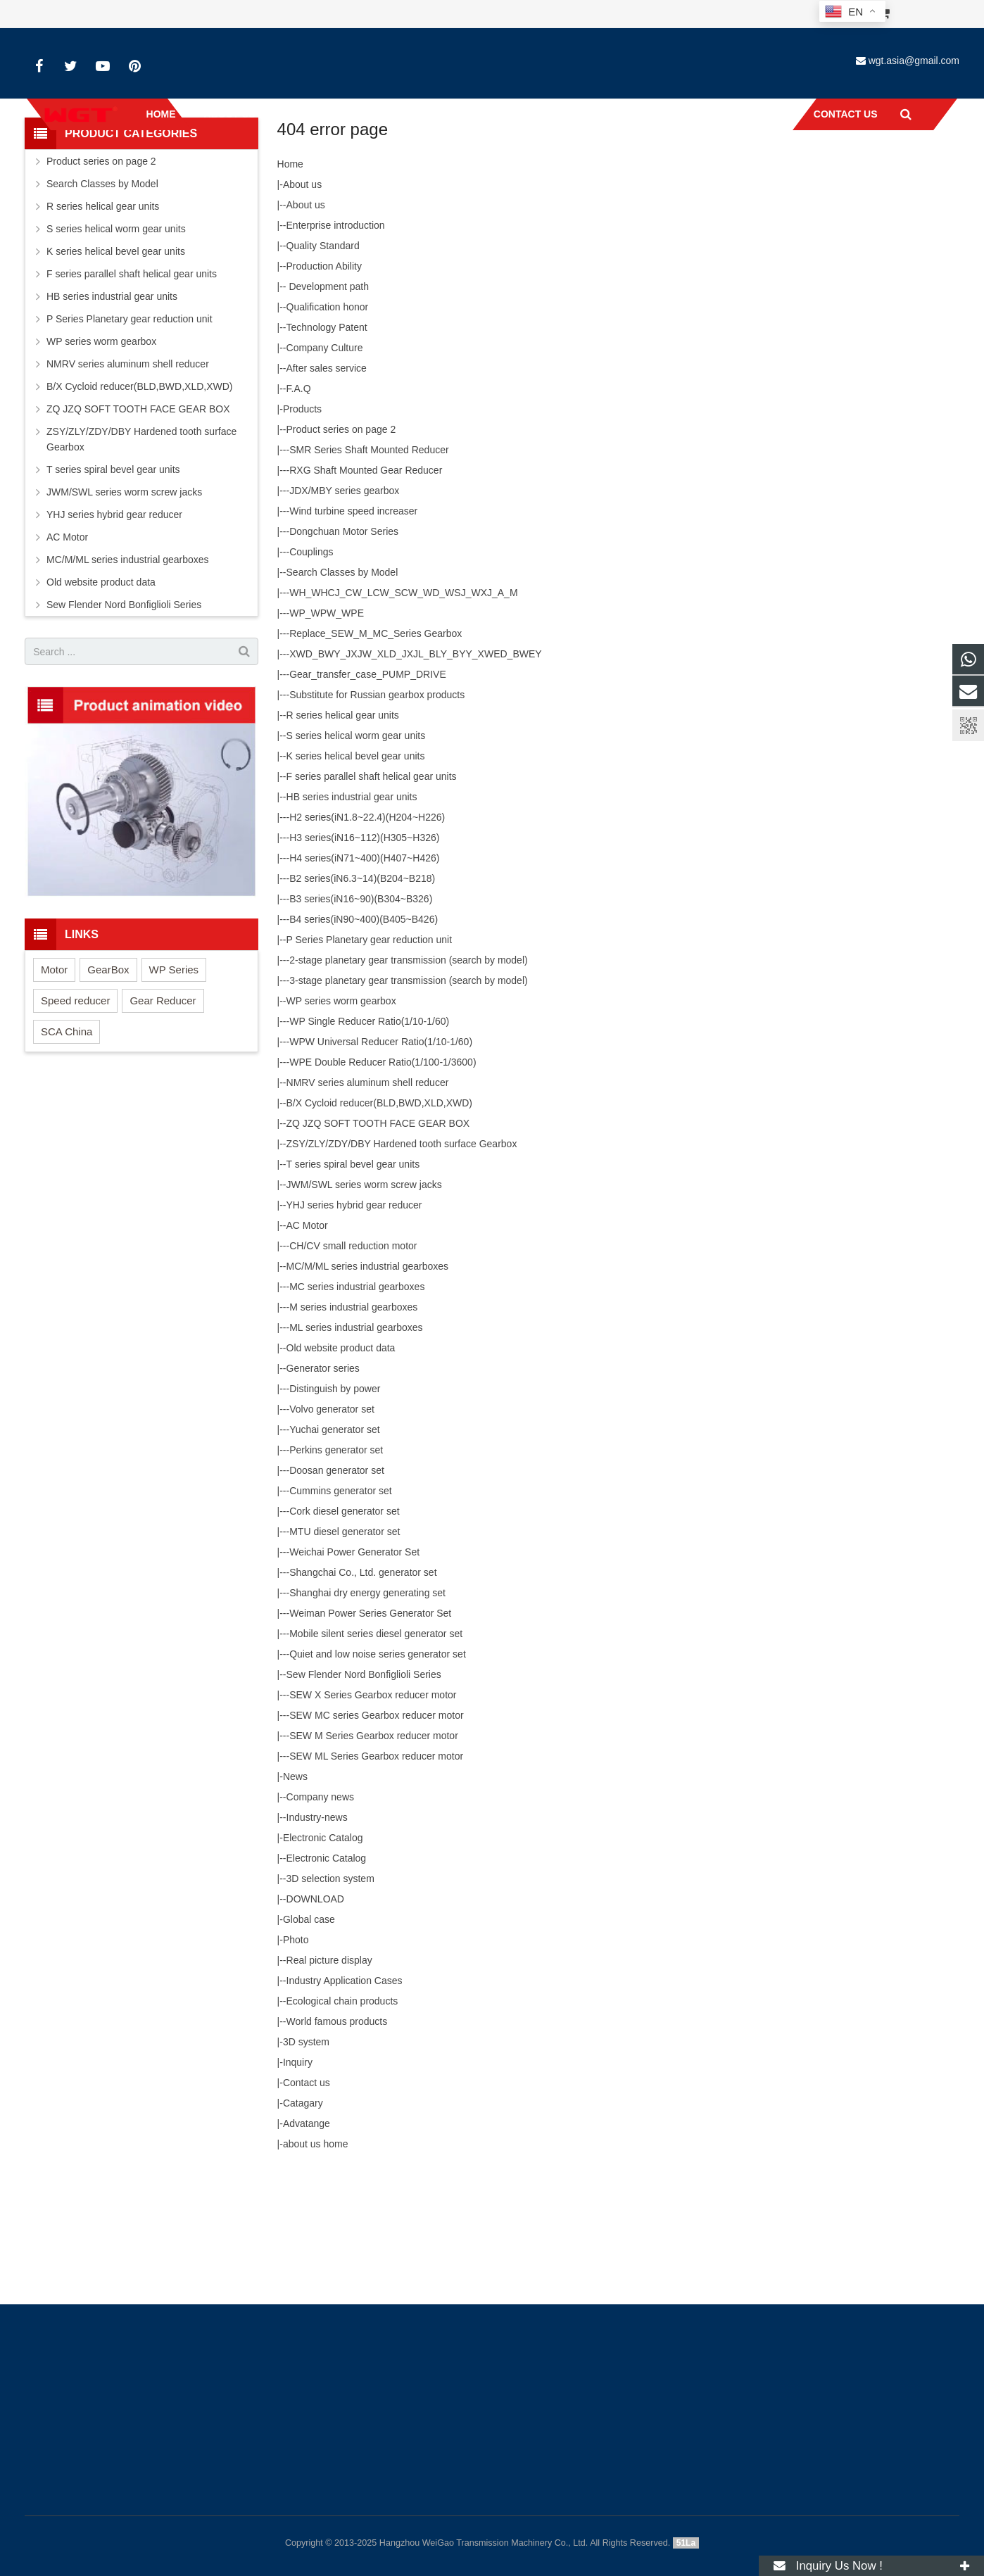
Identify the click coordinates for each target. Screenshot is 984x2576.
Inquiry (298, 2185)
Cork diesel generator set (344, 1634)
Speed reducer (75, 1124)
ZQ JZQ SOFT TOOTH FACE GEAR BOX (378, 1246)
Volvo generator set (331, 1532)
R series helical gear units (342, 838)
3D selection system (330, 2001)
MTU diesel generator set (344, 1654)
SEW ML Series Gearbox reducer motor (376, 1879)
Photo (296, 2063)
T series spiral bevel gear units (353, 1287)
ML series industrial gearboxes (355, 1450)
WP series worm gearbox (341, 1124)
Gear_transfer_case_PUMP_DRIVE (367, 797)
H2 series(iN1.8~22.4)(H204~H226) (367, 940)
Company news (320, 1920)
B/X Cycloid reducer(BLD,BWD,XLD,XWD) (379, 1226)
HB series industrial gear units (351, 920)
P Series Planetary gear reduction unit (369, 1062)
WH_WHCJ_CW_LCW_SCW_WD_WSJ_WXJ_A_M (403, 715)
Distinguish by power (334, 1511)
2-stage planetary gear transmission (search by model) (408, 1083)
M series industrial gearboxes (353, 1430)
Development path (328, 409)
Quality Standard (323, 368)
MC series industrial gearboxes (356, 1409)
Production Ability (324, 389)
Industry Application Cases (344, 2103)
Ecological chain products (342, 2124)
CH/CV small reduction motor (353, 1369)
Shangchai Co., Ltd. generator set (362, 1695)
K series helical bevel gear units (355, 879)
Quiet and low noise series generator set (377, 1777)
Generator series (323, 1491)
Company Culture (324, 470)
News (295, 1899)
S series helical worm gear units (356, 858)
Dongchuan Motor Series (343, 654)
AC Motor (307, 1348)
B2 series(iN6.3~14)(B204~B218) (362, 1001)
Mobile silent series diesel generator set (375, 1756)
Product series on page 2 (341, 552)
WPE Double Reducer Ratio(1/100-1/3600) (382, 1185)
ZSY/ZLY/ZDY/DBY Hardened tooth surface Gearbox (401, 1267)
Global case (309, 2042)
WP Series (174, 1093)
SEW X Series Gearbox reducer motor (372, 1818)
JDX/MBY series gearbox (344, 613)
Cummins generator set (340, 1614)
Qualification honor (327, 430)
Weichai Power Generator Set (354, 1675)
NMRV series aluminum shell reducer (367, 1205)
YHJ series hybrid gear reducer (354, 1328)
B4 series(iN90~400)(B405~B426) (363, 1042)
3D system (306, 2165)
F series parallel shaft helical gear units (371, 899)
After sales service (326, 491)
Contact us (306, 2205)
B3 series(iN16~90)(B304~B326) (360, 1022)
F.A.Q (298, 511)
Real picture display (329, 2083)
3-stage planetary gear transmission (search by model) (408, 1103)
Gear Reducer (163, 1124)
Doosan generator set (336, 1593)
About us (302, 307)
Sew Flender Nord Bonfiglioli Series (363, 1797)
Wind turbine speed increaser (353, 634)
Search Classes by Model (342, 695)
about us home (315, 2267)
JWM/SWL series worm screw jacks (364, 1307)
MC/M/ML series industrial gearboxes (367, 1389)
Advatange (306, 2246)
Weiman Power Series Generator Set (370, 1736)
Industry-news (317, 1940)
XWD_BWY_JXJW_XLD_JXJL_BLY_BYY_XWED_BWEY (415, 777)
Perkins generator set (336, 1573)
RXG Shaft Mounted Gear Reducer (365, 593)
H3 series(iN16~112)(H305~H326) (364, 960)
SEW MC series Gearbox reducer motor (376, 1838)
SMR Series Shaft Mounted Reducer (368, 573)
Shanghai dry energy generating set (367, 1716)
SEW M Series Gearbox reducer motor (373, 1858)
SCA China (66, 1155)
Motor (54, 1093)
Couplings (311, 675)
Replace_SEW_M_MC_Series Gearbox (375, 756)
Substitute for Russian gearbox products (377, 817)
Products (302, 532)
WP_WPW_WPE (326, 736)
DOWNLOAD (315, 2022)
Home (454, 186)
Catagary (303, 2226)
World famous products (337, 2144)
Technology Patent (326, 450)
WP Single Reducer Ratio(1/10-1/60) (369, 1144)
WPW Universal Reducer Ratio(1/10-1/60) (380, 1164)
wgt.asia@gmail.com (914, 60)
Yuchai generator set (334, 1552)
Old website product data (341, 1471)
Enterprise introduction (335, 348)
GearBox (108, 1093)
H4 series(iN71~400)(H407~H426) (364, 981)
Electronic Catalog (323, 1960)
